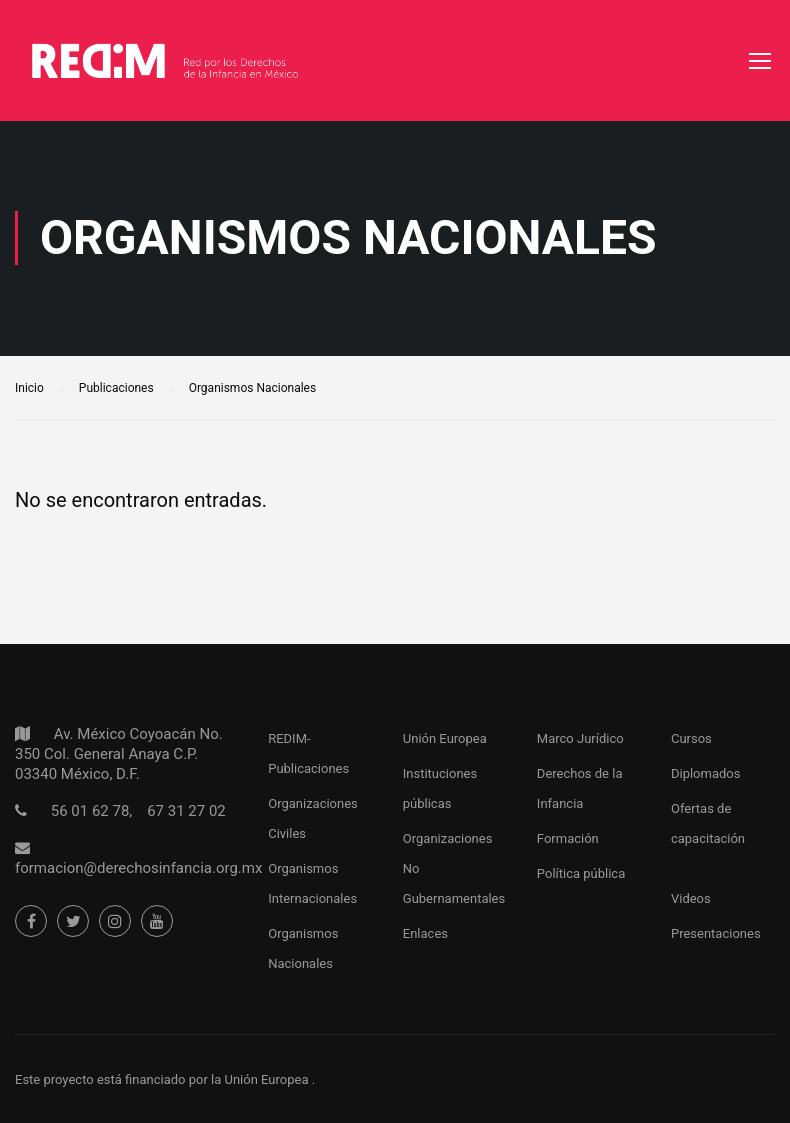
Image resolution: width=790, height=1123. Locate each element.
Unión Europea (445, 738)
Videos (691, 898)
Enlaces (425, 933)
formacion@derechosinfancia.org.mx (138, 868)
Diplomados (706, 773)
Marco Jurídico (580, 738)
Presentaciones (716, 933)
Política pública (581, 873)
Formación (568, 838)
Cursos (691, 738)
